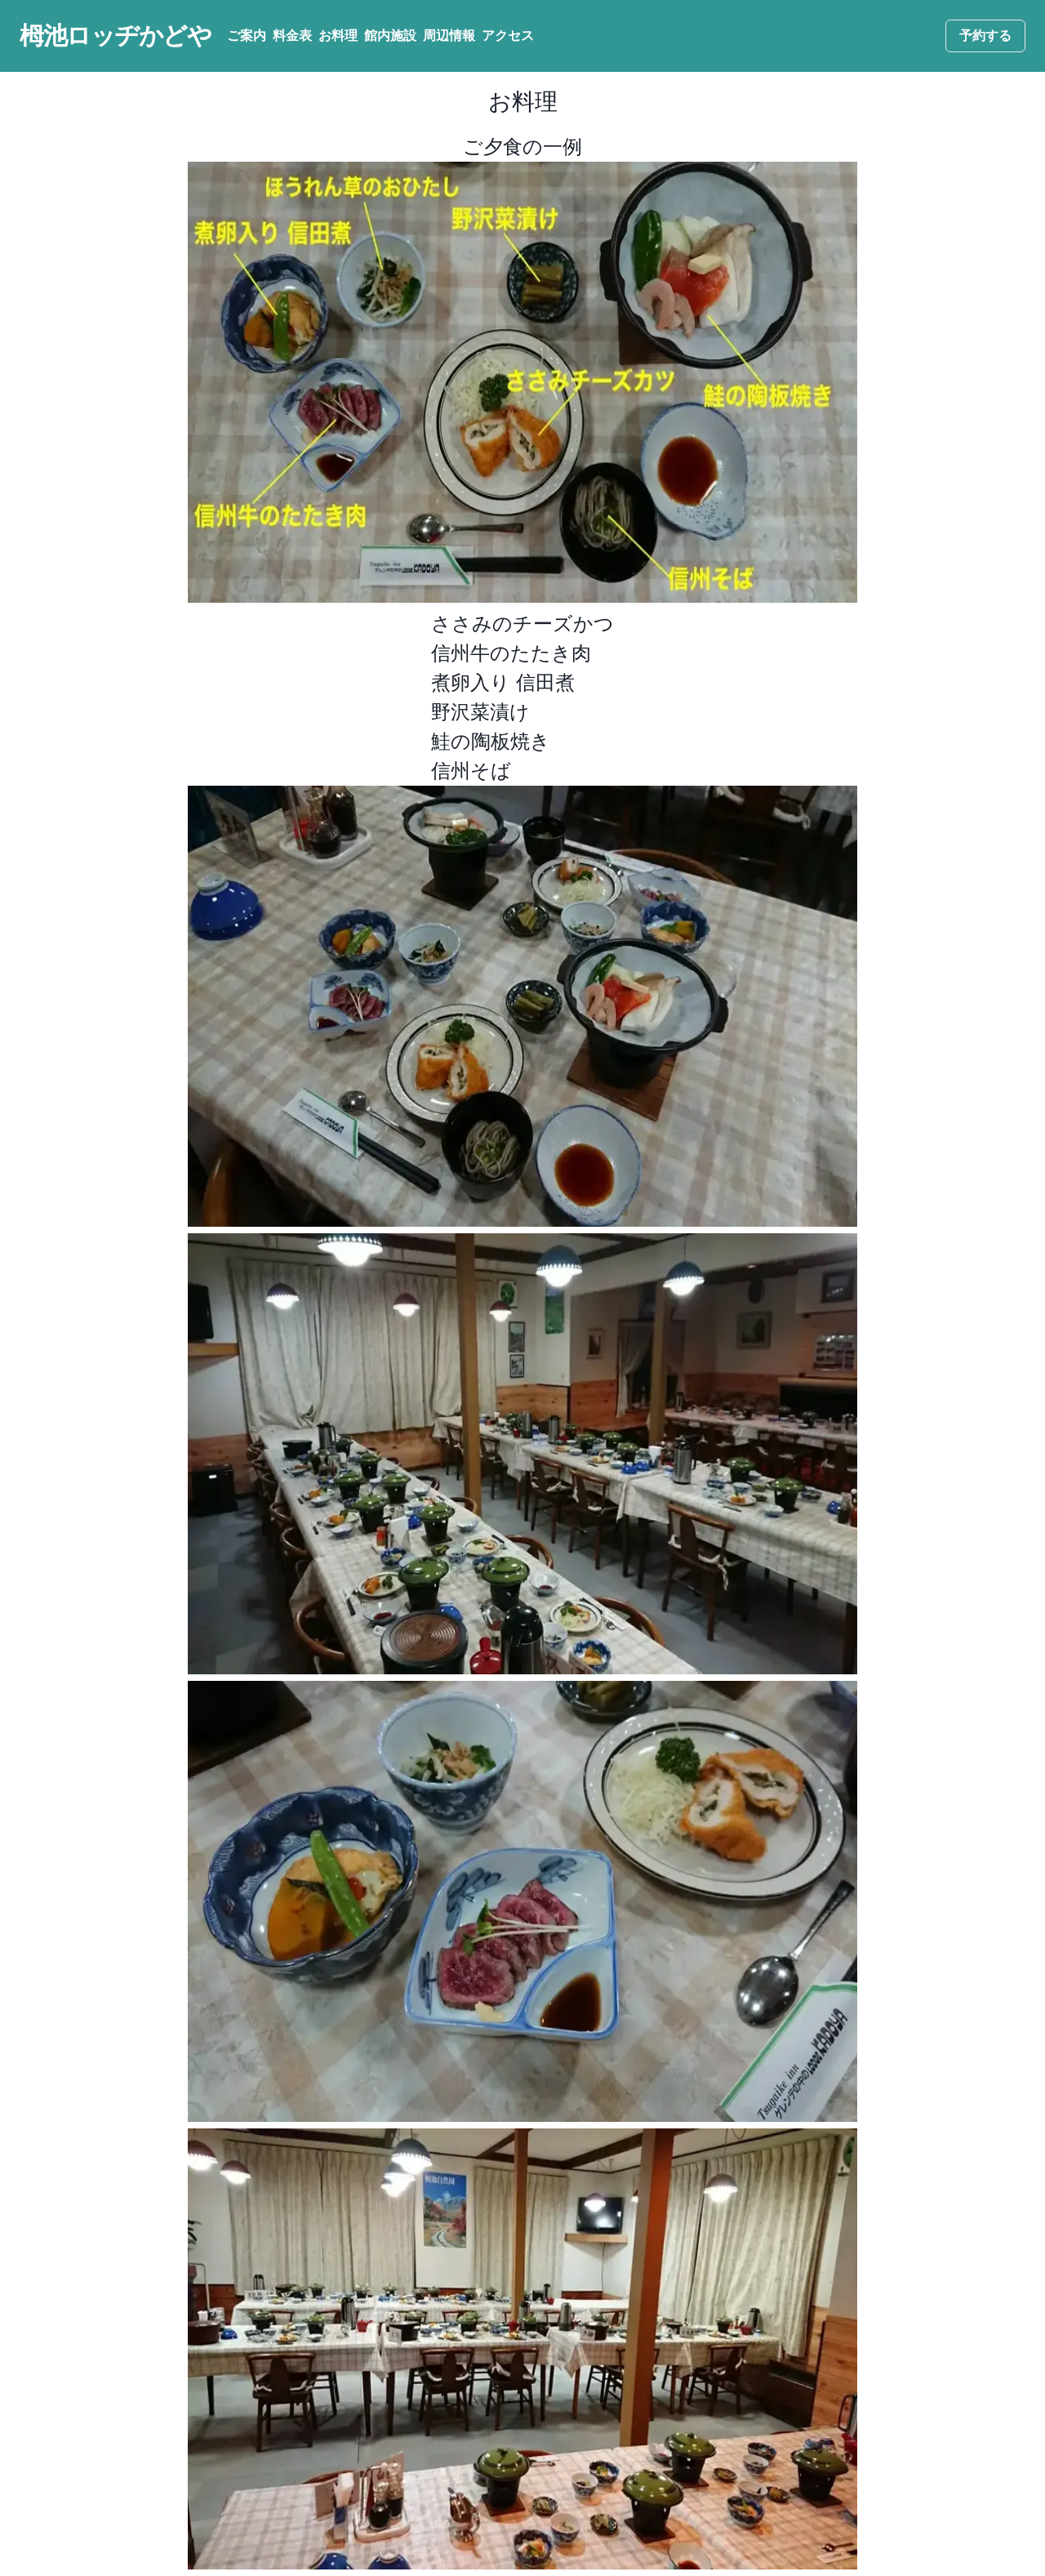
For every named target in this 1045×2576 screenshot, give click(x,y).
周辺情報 (449, 35)
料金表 (292, 35)
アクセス (508, 35)
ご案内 (246, 35)
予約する (985, 35)
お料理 (338, 35)
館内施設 (390, 35)
